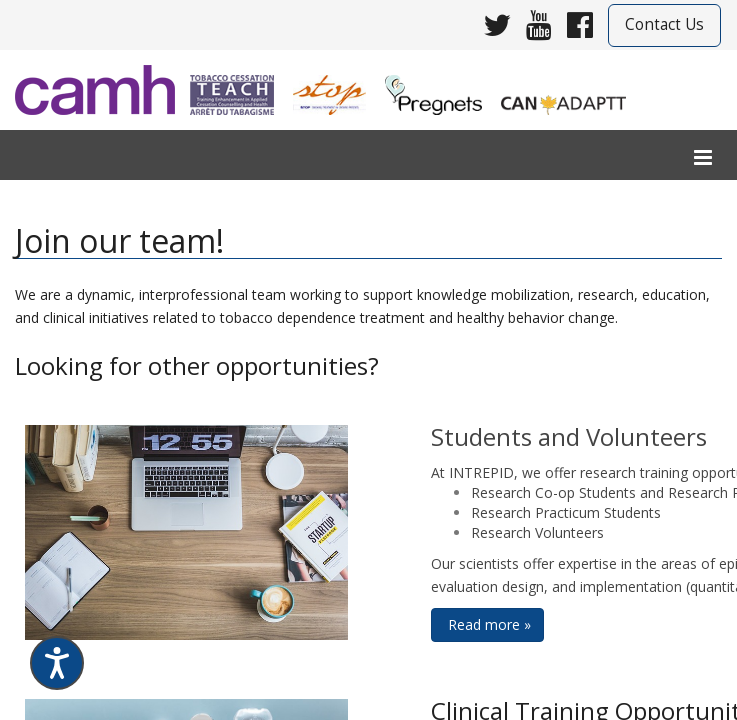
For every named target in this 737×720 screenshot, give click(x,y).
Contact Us (664, 24)
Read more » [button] (487, 624)
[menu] (703, 158)
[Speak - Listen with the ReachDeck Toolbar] (57, 663)
